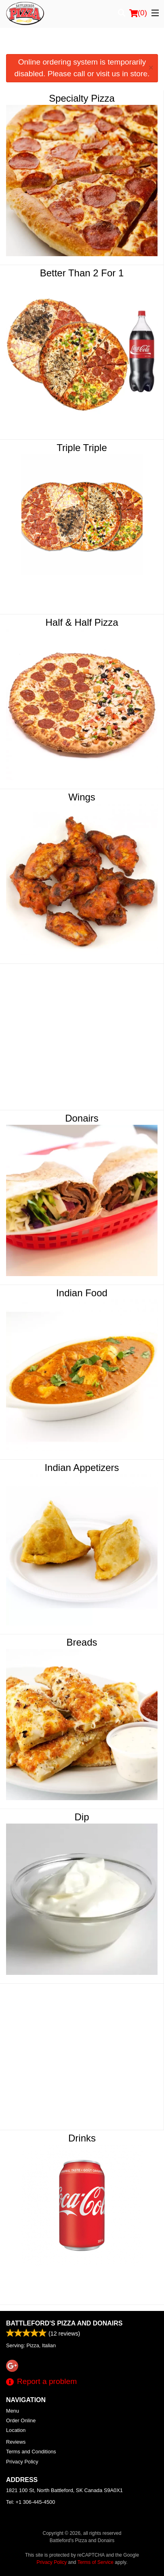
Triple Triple (82, 447)
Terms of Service (96, 2562)
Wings (81, 797)
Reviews (15, 2442)
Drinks (82, 2138)
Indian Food (81, 1292)
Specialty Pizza (82, 98)
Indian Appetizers (81, 1467)
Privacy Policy (22, 2462)
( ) (138, 13)
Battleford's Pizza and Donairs (64, 2323)
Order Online (21, 2420)
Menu (12, 2411)
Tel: (30, 2502)
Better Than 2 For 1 (82, 272)
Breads (81, 1642)
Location (15, 2430)
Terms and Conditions (31, 2452)
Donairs (82, 1118)
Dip (81, 1816)
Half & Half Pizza (81, 622)
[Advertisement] (82, 44)
